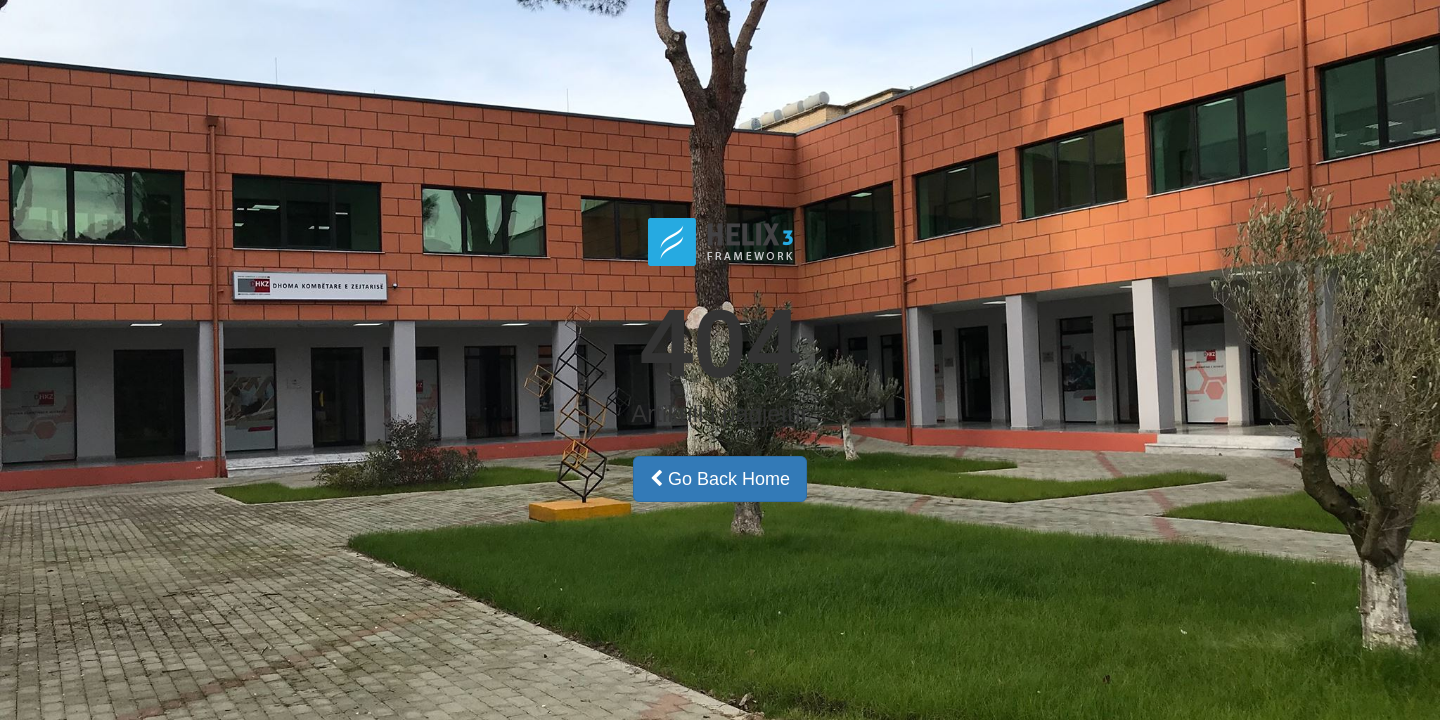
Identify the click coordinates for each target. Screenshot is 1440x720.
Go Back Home (720, 479)
